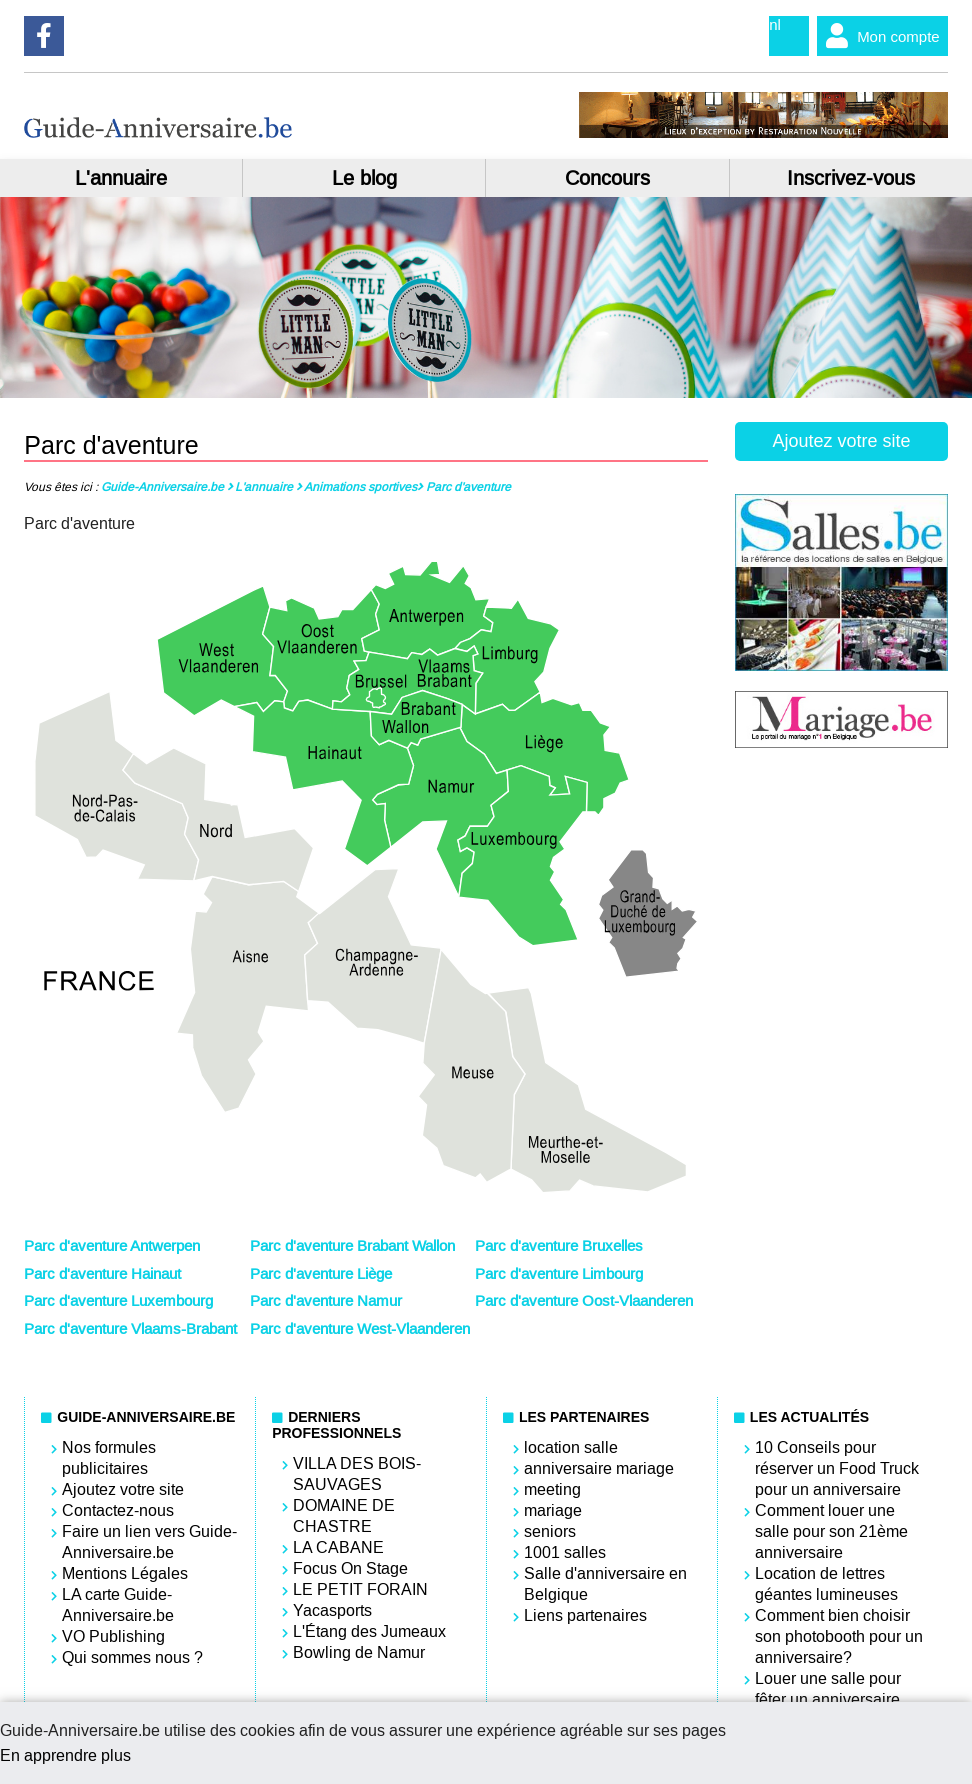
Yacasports (332, 1610)
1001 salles (565, 1552)
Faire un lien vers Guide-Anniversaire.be (149, 1542)
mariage (553, 1510)
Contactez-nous (118, 1510)
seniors (550, 1531)
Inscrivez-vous (851, 178)
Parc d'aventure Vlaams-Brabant (130, 1329)
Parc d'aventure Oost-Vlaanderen (584, 1301)
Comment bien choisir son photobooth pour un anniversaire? (839, 1636)
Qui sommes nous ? (132, 1657)
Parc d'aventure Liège (321, 1274)
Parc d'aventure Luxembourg (118, 1301)
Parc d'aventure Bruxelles (559, 1246)
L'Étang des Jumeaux (369, 1631)
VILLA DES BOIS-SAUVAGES (357, 1474)
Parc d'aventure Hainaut (102, 1274)
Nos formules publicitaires (109, 1458)
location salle (571, 1447)
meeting (552, 1489)
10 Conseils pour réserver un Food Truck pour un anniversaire (837, 1468)
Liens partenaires (585, 1615)
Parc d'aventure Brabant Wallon (352, 1246)
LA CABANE (338, 1547)
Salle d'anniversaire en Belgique (605, 1584)
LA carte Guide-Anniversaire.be (118, 1605)
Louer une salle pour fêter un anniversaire (828, 1689)
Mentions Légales (125, 1573)
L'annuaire (121, 178)
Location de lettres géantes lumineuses (826, 1584)
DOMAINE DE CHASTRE (344, 1516)
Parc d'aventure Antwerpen (112, 1246)
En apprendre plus (65, 1755)
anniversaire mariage (599, 1468)
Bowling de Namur (359, 1652)
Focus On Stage (350, 1568)
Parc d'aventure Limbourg (559, 1274)
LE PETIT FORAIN (360, 1589)
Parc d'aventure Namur (326, 1301)
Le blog (364, 178)
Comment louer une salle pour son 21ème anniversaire (831, 1531)
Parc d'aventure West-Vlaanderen (360, 1329)
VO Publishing (113, 1636)
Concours (607, 178)
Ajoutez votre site (841, 441)
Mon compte (878, 36)
